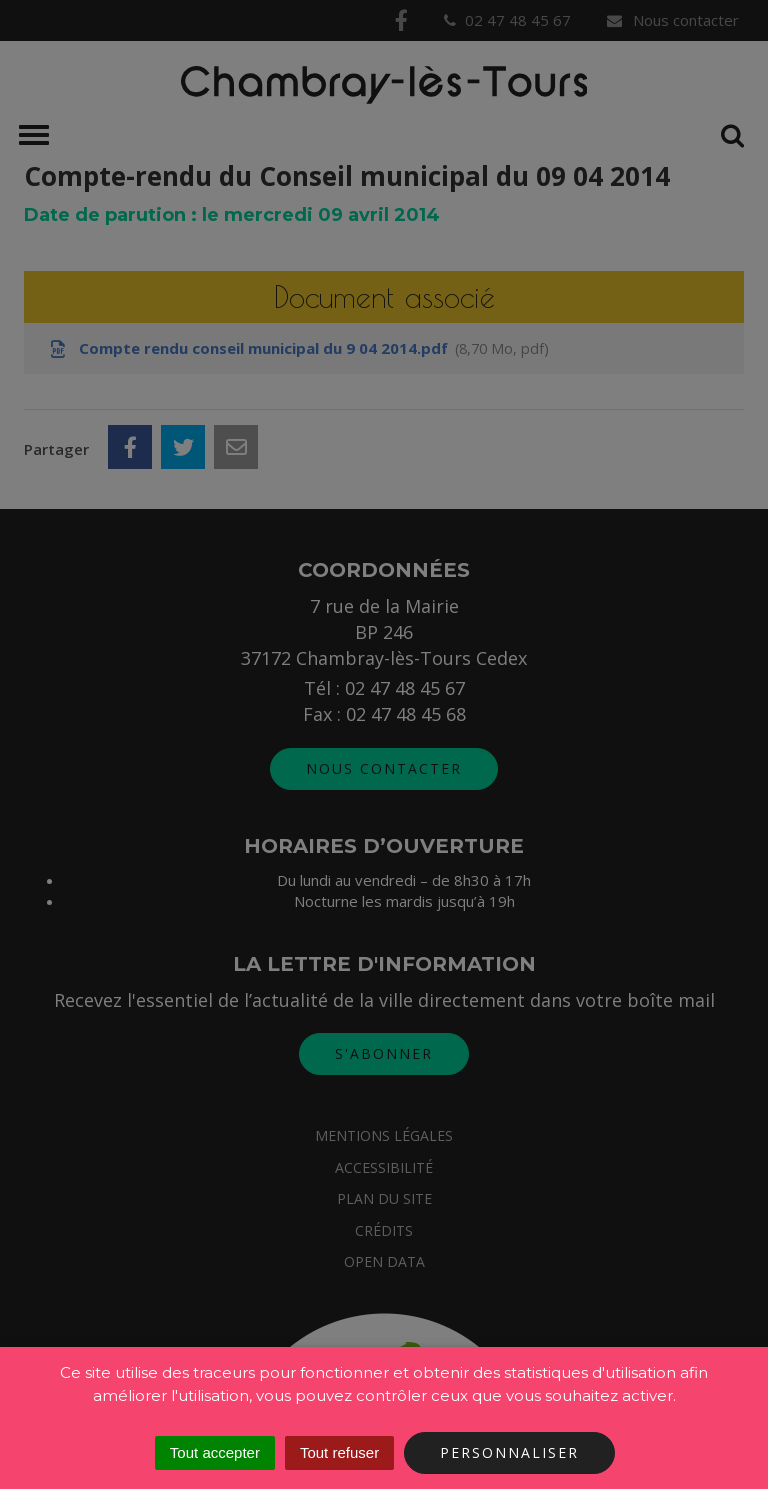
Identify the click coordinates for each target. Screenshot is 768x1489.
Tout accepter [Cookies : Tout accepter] (215, 1452)
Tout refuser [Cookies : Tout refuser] (339, 1452)
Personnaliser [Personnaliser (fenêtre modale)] (509, 1452)
